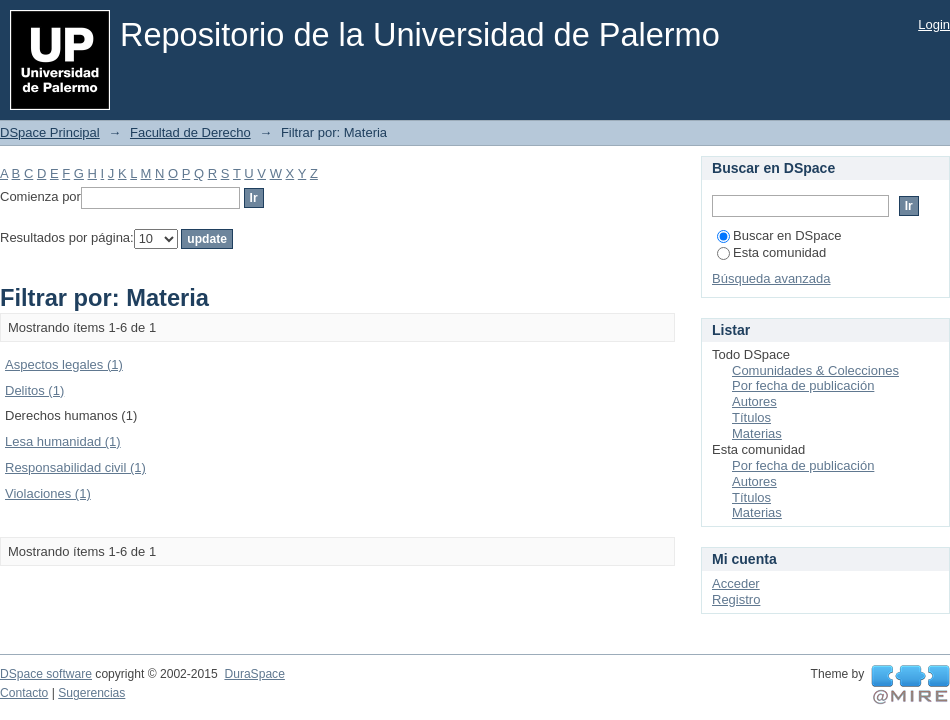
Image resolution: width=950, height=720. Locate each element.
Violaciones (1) (48, 493)
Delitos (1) (34, 390)
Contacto (24, 693)
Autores (754, 401)
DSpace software (46, 674)
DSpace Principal (50, 132)
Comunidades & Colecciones (815, 370)
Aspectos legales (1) (64, 364)
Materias (757, 433)
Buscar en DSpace (779, 235)
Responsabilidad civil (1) (75, 467)
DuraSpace (254, 674)
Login (934, 24)
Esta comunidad (771, 252)
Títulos (751, 417)
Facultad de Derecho (190, 132)
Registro (736, 599)
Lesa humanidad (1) (63, 441)
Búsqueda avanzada (771, 278)
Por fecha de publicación (803, 385)
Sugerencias (91, 693)
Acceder (736, 583)
